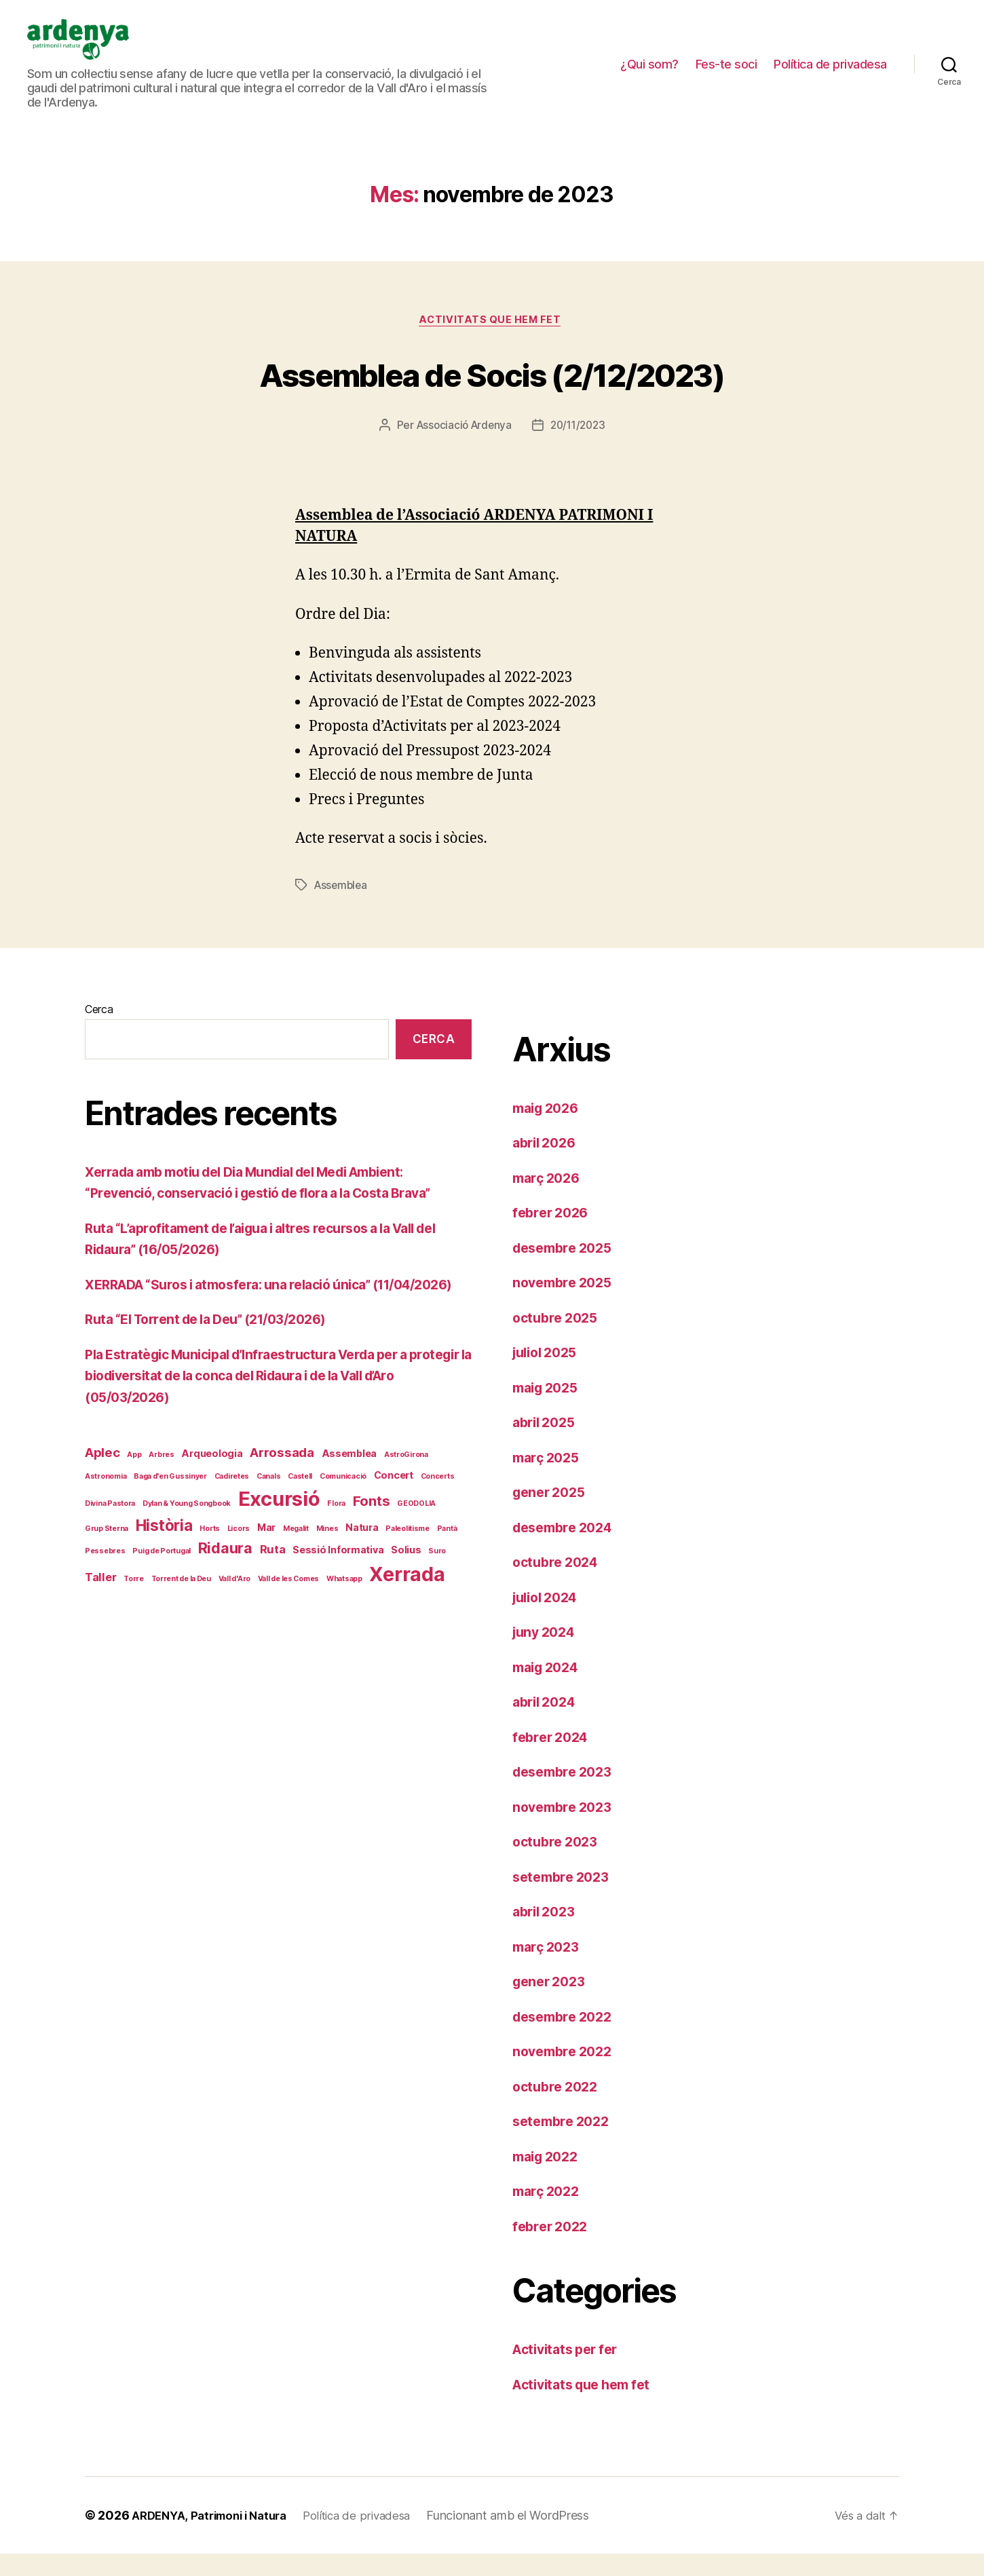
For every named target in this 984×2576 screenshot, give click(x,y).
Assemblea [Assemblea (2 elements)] (349, 1496)
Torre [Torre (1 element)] (134, 1621)
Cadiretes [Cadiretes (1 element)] (232, 1519)
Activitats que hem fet (491, 342)
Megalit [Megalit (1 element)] (296, 1572)
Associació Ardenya (462, 448)
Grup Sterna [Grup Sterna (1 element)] (106, 1572)
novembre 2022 (566, 2073)
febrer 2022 (552, 2247)
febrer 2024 (553, 1758)
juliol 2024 (548, 1618)
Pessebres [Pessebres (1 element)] (105, 1594)
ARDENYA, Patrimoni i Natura (216, 2538)
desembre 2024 (567, 1548)
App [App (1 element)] (134, 1498)
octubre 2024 (558, 1584)
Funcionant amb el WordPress (527, 2538)
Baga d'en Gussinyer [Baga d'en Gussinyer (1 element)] (170, 1519)
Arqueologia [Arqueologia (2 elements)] (211, 1496)
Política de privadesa (830, 74)
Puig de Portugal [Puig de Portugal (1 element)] (161, 1594)
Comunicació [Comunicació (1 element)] (343, 1519)
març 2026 (549, 1199)
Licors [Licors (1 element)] (238, 1572)
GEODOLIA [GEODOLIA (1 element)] (416, 1546)
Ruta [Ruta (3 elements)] (273, 1592)
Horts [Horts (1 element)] (210, 1572)
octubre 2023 (558, 1863)
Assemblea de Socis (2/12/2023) (491, 394)
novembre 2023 (566, 1828)
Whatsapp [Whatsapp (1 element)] (344, 1621)
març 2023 (548, 1968)
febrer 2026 (553, 1234)
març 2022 (548, 2213)
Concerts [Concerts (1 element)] (438, 1519)
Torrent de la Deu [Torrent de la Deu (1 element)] (181, 1621)
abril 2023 (546, 1933)
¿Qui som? (649, 74)
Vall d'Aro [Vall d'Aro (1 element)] (234, 1621)
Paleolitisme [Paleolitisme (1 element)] (407, 1572)
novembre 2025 (566, 1304)
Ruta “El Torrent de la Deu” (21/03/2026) (218, 1362)
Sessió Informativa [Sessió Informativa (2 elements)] (337, 1593)
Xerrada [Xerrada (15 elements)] (406, 1617)
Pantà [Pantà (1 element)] (447, 1572)
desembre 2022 (566, 2038)
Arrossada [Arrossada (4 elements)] (282, 1496)
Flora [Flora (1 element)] (336, 1546)
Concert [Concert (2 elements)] (393, 1517)
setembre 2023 (564, 1898)
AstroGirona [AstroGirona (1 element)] (406, 1498)
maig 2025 (548, 1409)
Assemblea (342, 907)
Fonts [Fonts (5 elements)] (371, 1544)
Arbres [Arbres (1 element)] (161, 1498)
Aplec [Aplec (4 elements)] (102, 1496)
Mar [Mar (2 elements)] (266, 1570)
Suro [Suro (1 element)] (437, 1594)
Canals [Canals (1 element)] (268, 1519)
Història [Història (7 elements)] (164, 1568)
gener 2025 (551, 1514)
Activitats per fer (569, 2371)
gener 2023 (551, 2003)
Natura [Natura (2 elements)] (361, 1570)
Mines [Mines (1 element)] (327, 1572)
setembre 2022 (564, 2143)
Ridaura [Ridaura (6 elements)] (225, 1591)
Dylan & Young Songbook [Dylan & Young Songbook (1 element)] (187, 1546)
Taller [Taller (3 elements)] (100, 1620)
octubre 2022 (558, 2108)
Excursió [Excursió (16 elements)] (279, 1542)
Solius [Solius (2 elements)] (406, 1593)
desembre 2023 (566, 1793)
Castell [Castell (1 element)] (300, 1519)
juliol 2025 (548, 1374)
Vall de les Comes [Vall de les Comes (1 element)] (288, 1621)
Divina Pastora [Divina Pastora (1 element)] (110, 1546)
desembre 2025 (566, 1269)
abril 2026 (547, 1164)
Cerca (99, 1031)
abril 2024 (547, 1724)
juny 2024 (546, 1654)
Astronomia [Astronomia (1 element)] (105, 1519)
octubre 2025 (558, 1339)
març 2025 (548, 1479)
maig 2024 (549, 1688)
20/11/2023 (579, 448)
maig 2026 (549, 1129)
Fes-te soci (726, 74)
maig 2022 (548, 2178)
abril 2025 (546, 1444)
